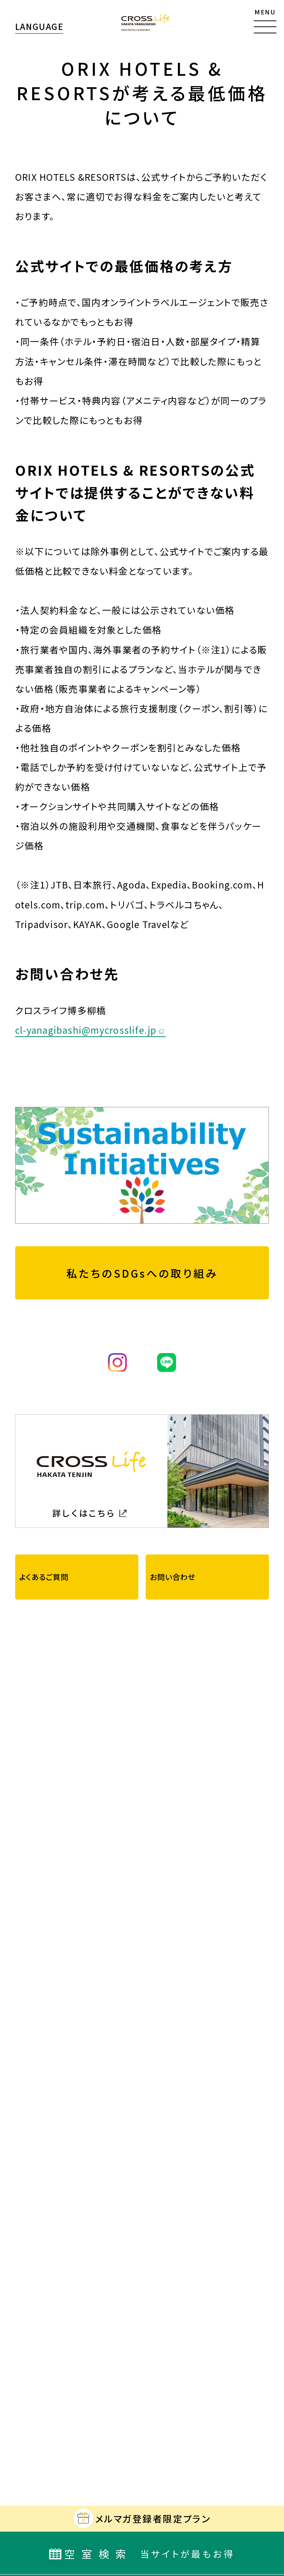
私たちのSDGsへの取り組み (141, 1273)
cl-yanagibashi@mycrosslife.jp (86, 1029)
